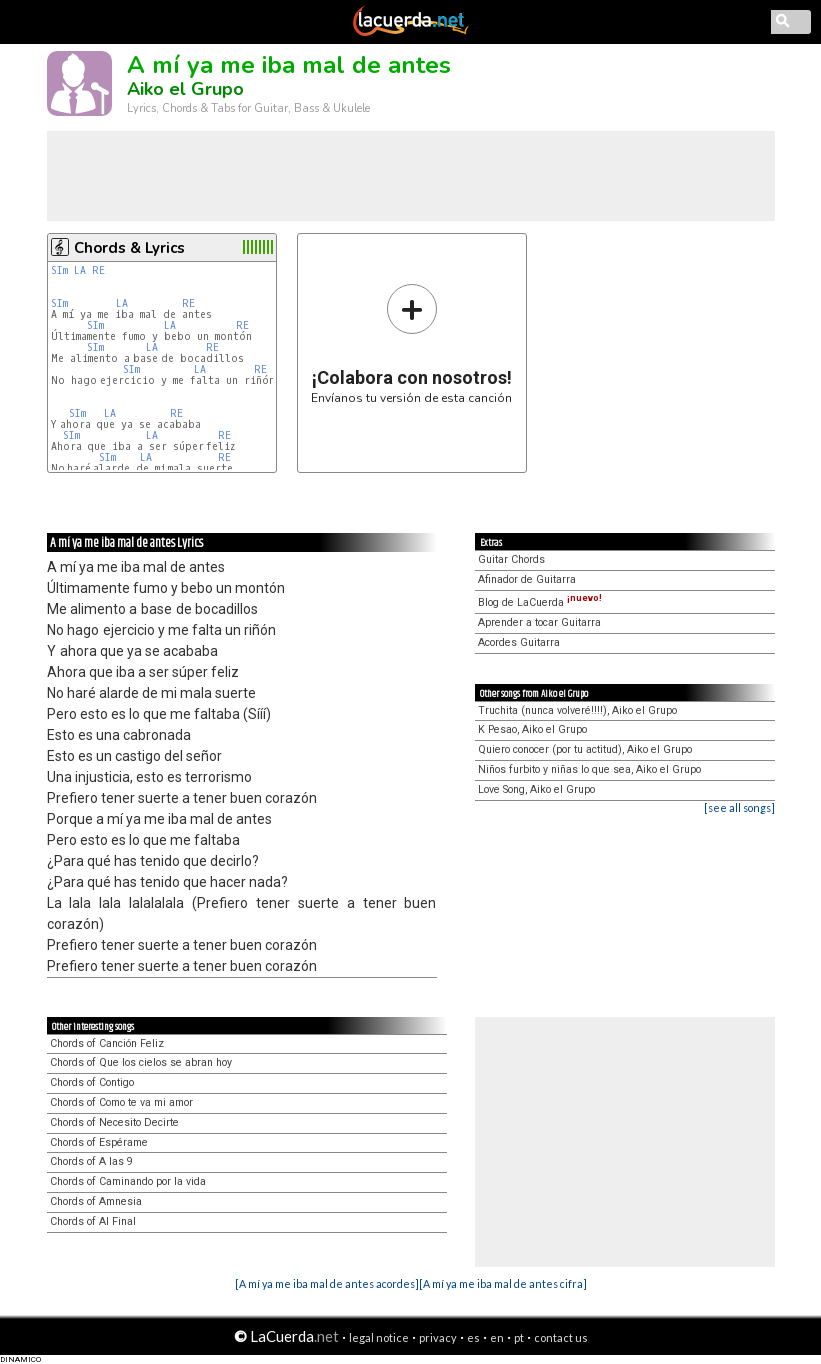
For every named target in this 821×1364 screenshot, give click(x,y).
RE (98, 270)
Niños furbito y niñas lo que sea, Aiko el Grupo (589, 769)
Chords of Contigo (92, 1082)
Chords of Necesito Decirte (114, 1122)
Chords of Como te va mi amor (121, 1102)
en (497, 1337)
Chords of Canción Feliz (107, 1043)
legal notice (379, 1337)
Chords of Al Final (93, 1221)
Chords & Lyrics (129, 248)
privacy (438, 1337)
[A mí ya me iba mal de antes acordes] (327, 1283)
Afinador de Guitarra (527, 579)
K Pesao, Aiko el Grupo (532, 729)
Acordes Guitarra (519, 642)
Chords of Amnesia (96, 1201)
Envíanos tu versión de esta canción (411, 343)
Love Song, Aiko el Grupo (536, 789)
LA (80, 270)
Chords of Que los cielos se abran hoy (141, 1062)
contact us (561, 1337)
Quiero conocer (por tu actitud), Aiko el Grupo (585, 749)
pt (519, 1337)
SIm (59, 270)
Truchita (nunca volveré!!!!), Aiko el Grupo (577, 710)
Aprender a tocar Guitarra (539, 622)
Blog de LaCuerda (540, 602)
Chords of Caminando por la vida (128, 1181)
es (473, 1337)
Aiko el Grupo (185, 89)
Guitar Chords (511, 559)
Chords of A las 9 (91, 1161)
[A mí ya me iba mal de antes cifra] (503, 1283)
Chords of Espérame (99, 1142)
